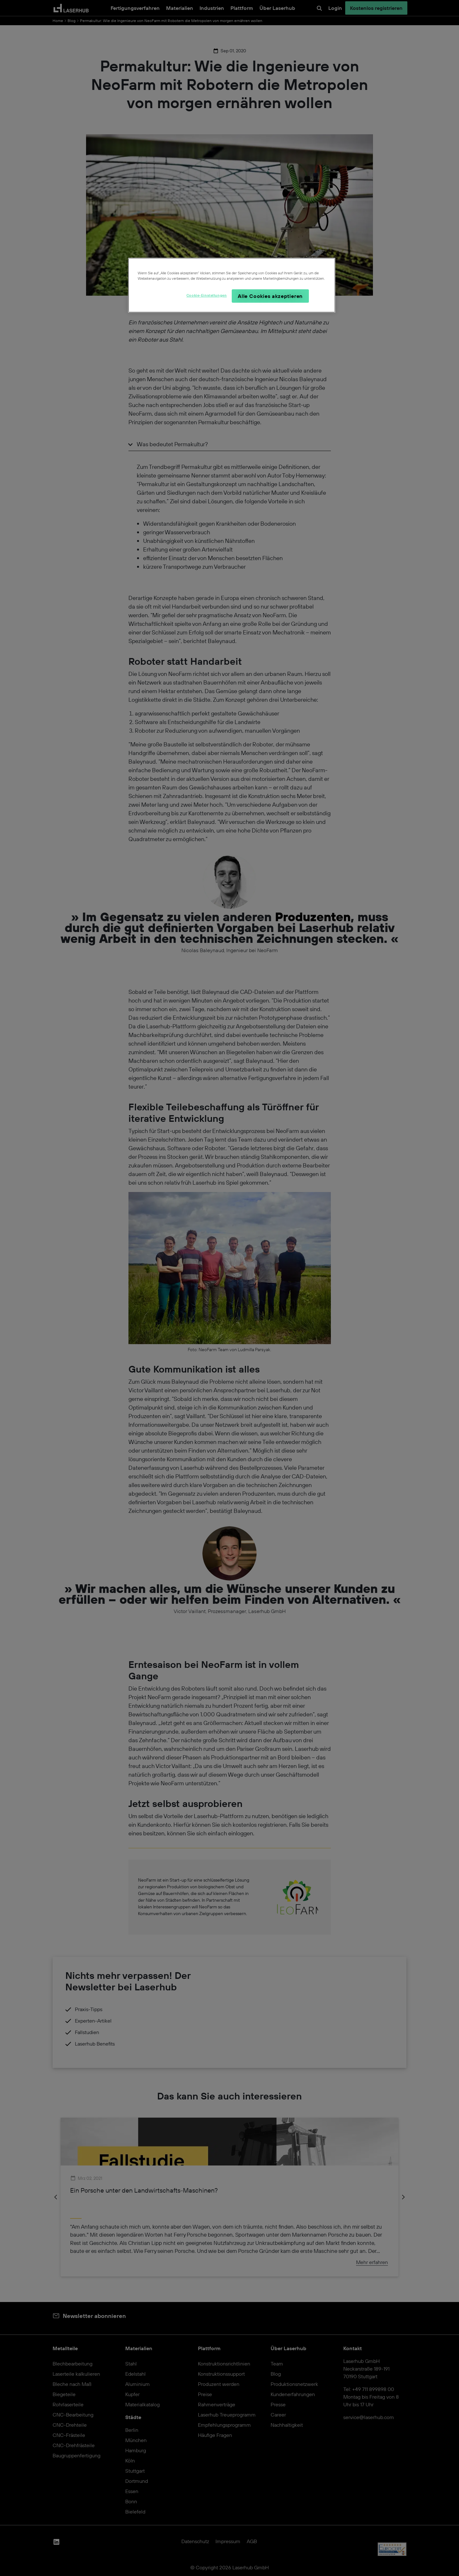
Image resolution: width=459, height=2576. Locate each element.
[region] (231, 285)
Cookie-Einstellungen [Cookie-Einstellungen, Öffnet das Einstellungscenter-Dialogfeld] (206, 295)
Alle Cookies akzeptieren (270, 296)
